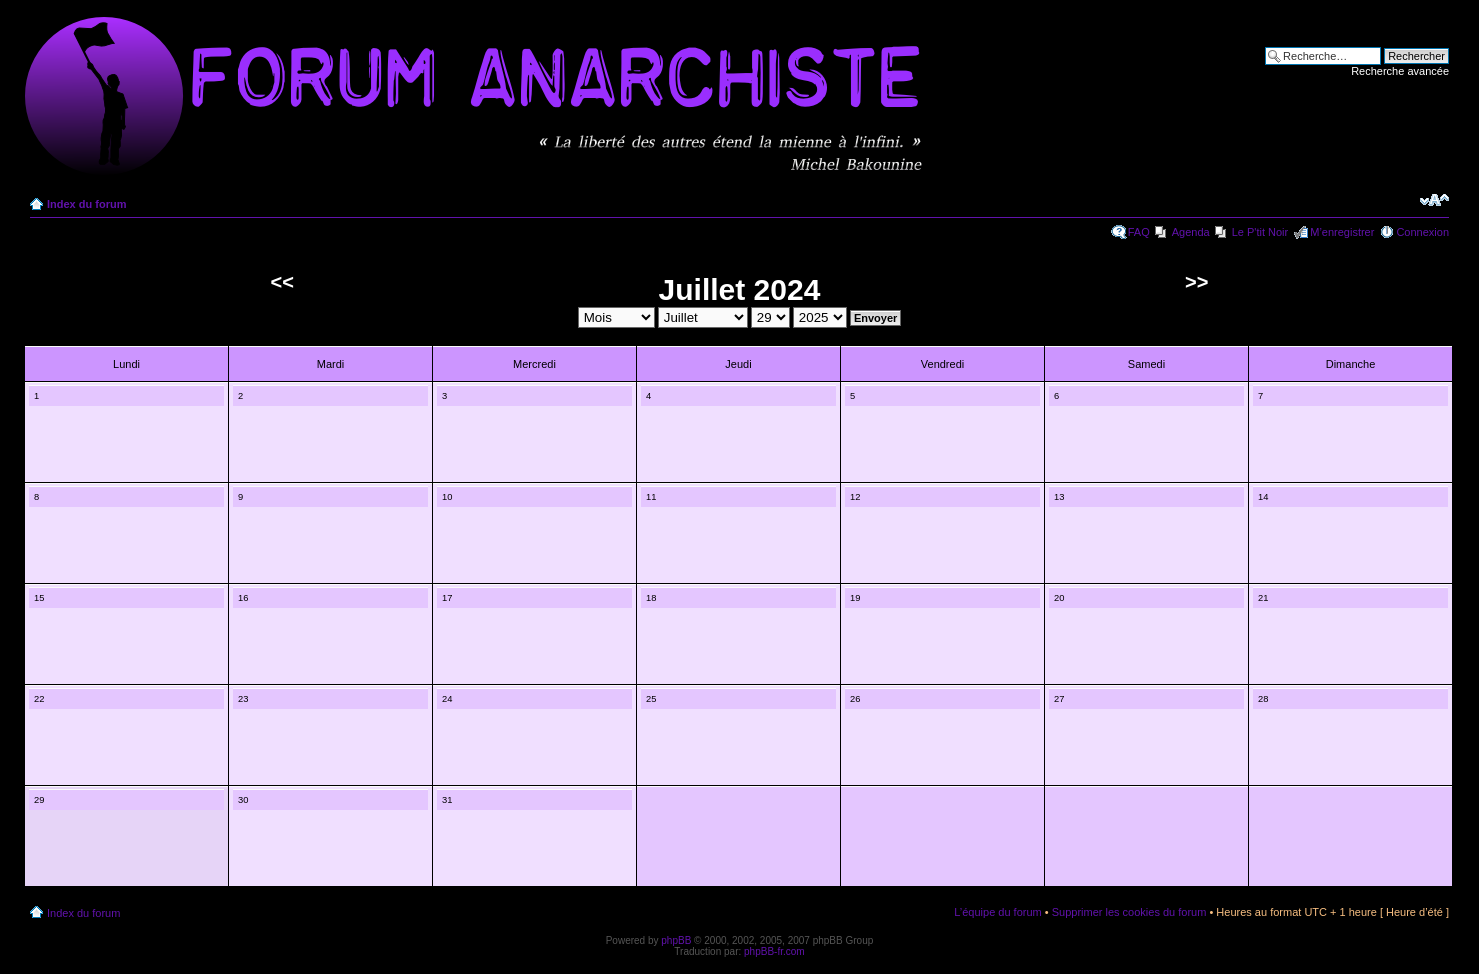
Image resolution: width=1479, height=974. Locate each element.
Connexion (1422, 232)
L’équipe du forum (997, 912)
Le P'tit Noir (1260, 232)
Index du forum (86, 204)
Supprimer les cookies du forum (1129, 912)
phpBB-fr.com (774, 951)
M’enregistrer (1342, 232)
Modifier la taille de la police (1434, 200)
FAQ (1139, 232)
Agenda (1191, 232)
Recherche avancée (1400, 71)
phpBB (676, 940)
